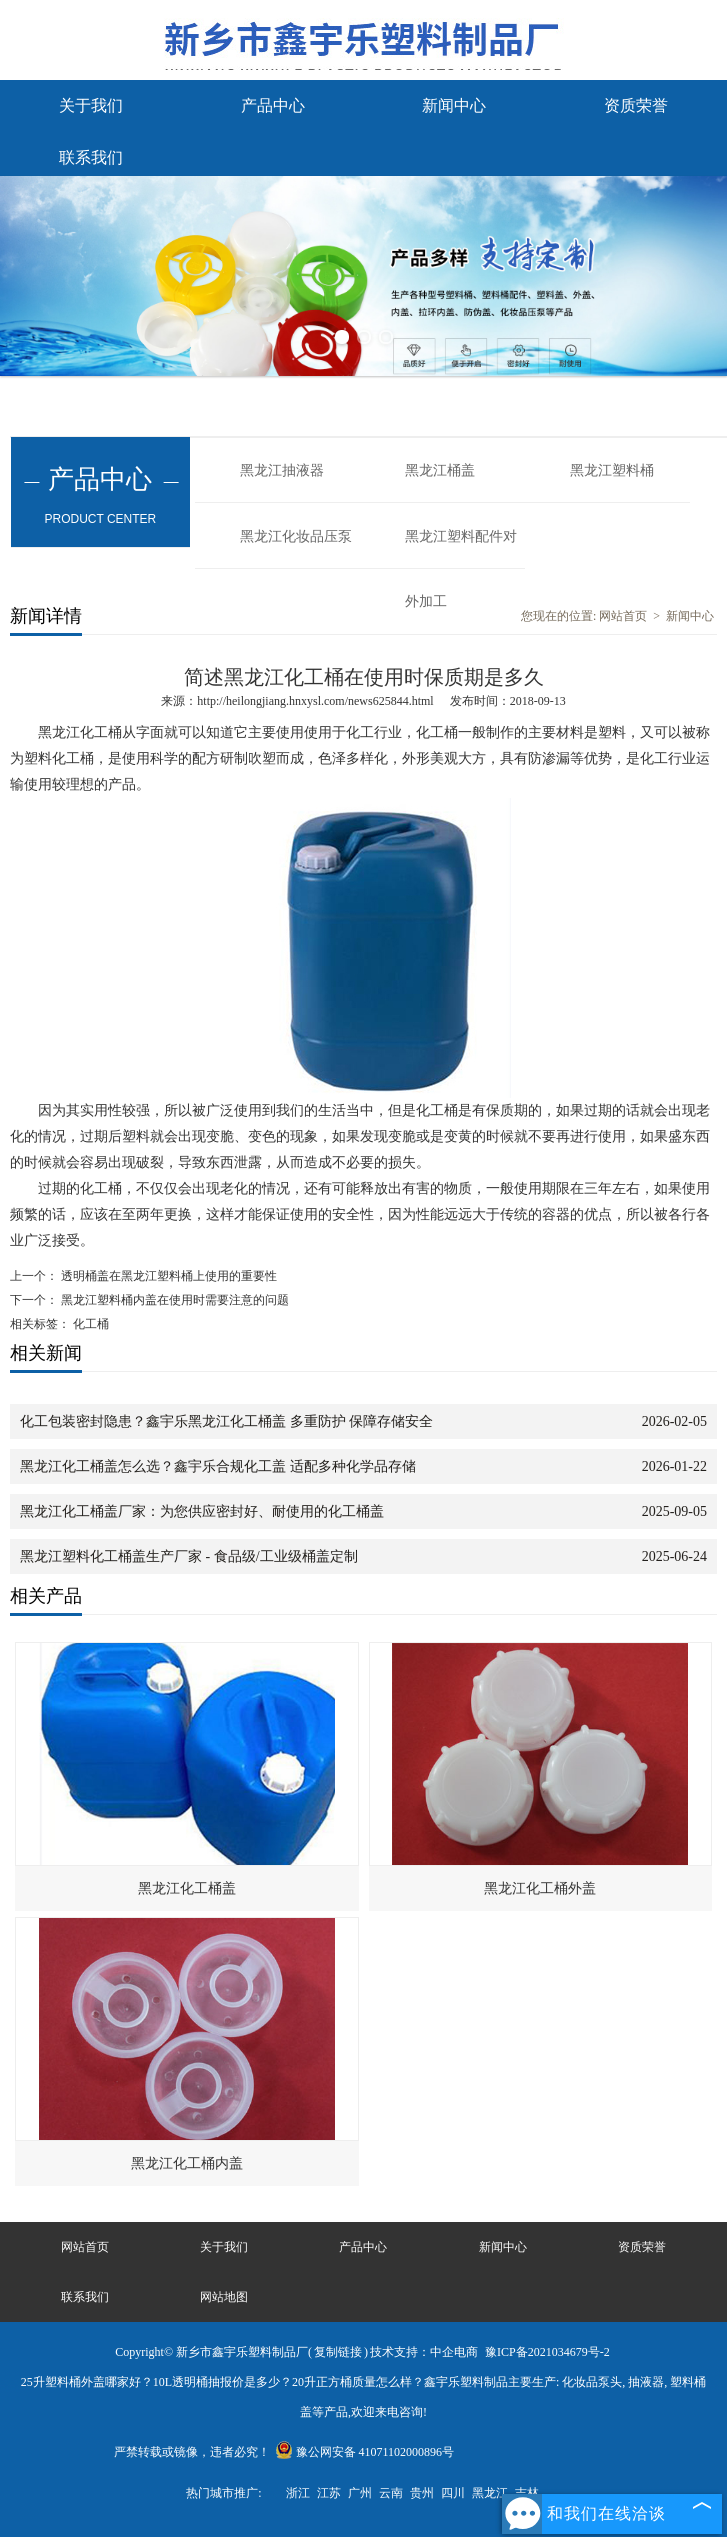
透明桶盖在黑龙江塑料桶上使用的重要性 (167, 1276)
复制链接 (338, 2352)
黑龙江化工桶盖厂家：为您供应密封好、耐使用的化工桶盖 (202, 1511)
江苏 (329, 2493)
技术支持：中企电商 (424, 2352)
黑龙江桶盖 (440, 470)
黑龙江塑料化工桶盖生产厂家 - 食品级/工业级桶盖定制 (189, 1556)
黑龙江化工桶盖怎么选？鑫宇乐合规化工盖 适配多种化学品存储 (218, 1466)
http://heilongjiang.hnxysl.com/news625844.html (315, 701)
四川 (453, 2493)
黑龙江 (490, 2493)
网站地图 (224, 2297)
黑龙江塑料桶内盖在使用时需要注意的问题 (173, 1300)
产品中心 (273, 105)
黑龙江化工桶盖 (187, 1888)
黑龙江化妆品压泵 (296, 536)
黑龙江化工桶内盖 (187, 2163)
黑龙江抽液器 (282, 470)
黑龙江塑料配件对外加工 (461, 549)
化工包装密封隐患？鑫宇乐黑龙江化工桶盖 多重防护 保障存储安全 (226, 1421)
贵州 (422, 2493)
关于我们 (91, 105)
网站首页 (623, 616)
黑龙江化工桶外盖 (540, 1888)
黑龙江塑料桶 (612, 470)
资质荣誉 (636, 105)
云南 (391, 2493)
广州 (360, 2493)
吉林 (527, 2493)
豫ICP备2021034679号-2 (547, 2352)
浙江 (298, 2493)
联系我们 (91, 157)
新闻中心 (454, 105)
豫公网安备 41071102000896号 (365, 2452)
